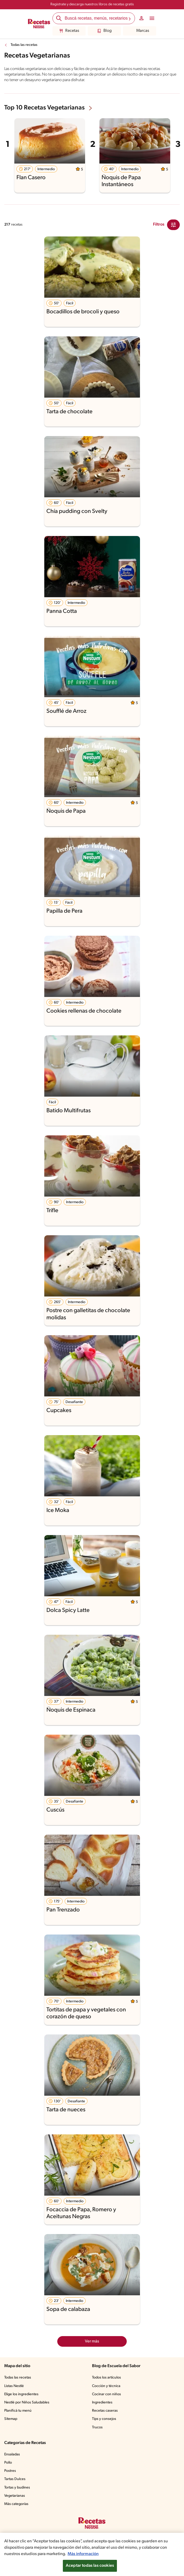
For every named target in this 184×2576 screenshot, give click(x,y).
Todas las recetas (24, 45)
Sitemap (10, 2419)
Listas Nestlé (14, 2386)
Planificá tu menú (18, 2411)
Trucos (97, 2427)
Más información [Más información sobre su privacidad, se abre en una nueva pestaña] (83, 2554)
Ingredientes (102, 2402)
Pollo (8, 2463)
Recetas (69, 31)
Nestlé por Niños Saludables (26, 2402)
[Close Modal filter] (173, 224)
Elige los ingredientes (21, 2394)
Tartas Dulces (14, 2479)
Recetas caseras (105, 2411)
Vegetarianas (14, 2496)
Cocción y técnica (106, 2386)
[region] (92, 2554)
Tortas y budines (17, 2488)
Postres (10, 2471)
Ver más (92, 2341)
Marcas (139, 31)
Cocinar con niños (106, 2394)
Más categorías (16, 2504)
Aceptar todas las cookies (90, 2566)
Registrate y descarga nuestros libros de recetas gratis (92, 4)
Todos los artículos (106, 2378)
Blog (104, 31)
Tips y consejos (104, 2419)
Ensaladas (12, 2454)
